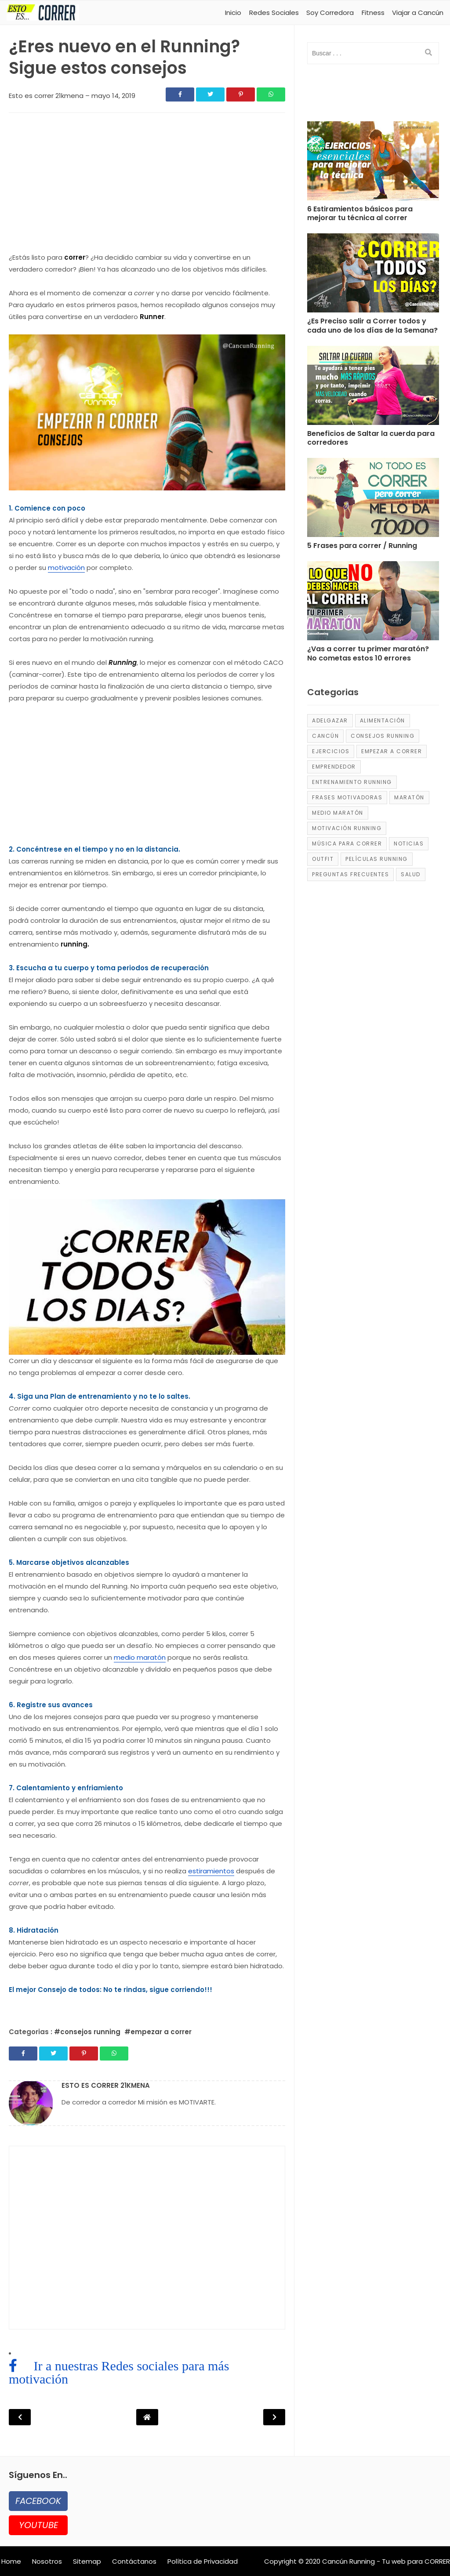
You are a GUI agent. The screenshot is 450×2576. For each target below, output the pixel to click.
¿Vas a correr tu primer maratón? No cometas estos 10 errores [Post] (368, 654)
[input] (373, 53)
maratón (409, 797)
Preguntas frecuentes (350, 874)
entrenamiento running (352, 782)
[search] (428, 52)
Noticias (409, 843)
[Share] (180, 94)
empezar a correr (391, 751)
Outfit (323, 859)
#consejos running (88, 2031)
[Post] (373, 163)
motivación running (346, 828)
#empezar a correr (158, 2031)
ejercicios (330, 751)
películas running (376, 859)
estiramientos (211, 1871)
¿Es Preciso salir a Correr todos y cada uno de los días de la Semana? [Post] (372, 326)
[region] (147, 185)
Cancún (325, 736)
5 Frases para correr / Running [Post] (362, 546)
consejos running (382, 736)
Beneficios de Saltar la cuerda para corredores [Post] (371, 438)
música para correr (347, 843)
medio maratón (140, 1657)
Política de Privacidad (202, 2561)
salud (411, 874)
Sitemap (87, 2561)
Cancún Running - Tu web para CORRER (386, 2561)
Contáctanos (134, 2561)
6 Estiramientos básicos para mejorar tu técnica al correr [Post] (360, 214)
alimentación (382, 720)
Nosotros (47, 2561)
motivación (66, 567)
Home (11, 2561)
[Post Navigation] (147, 2417)
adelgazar (330, 720)
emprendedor (334, 766)
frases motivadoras (347, 797)
